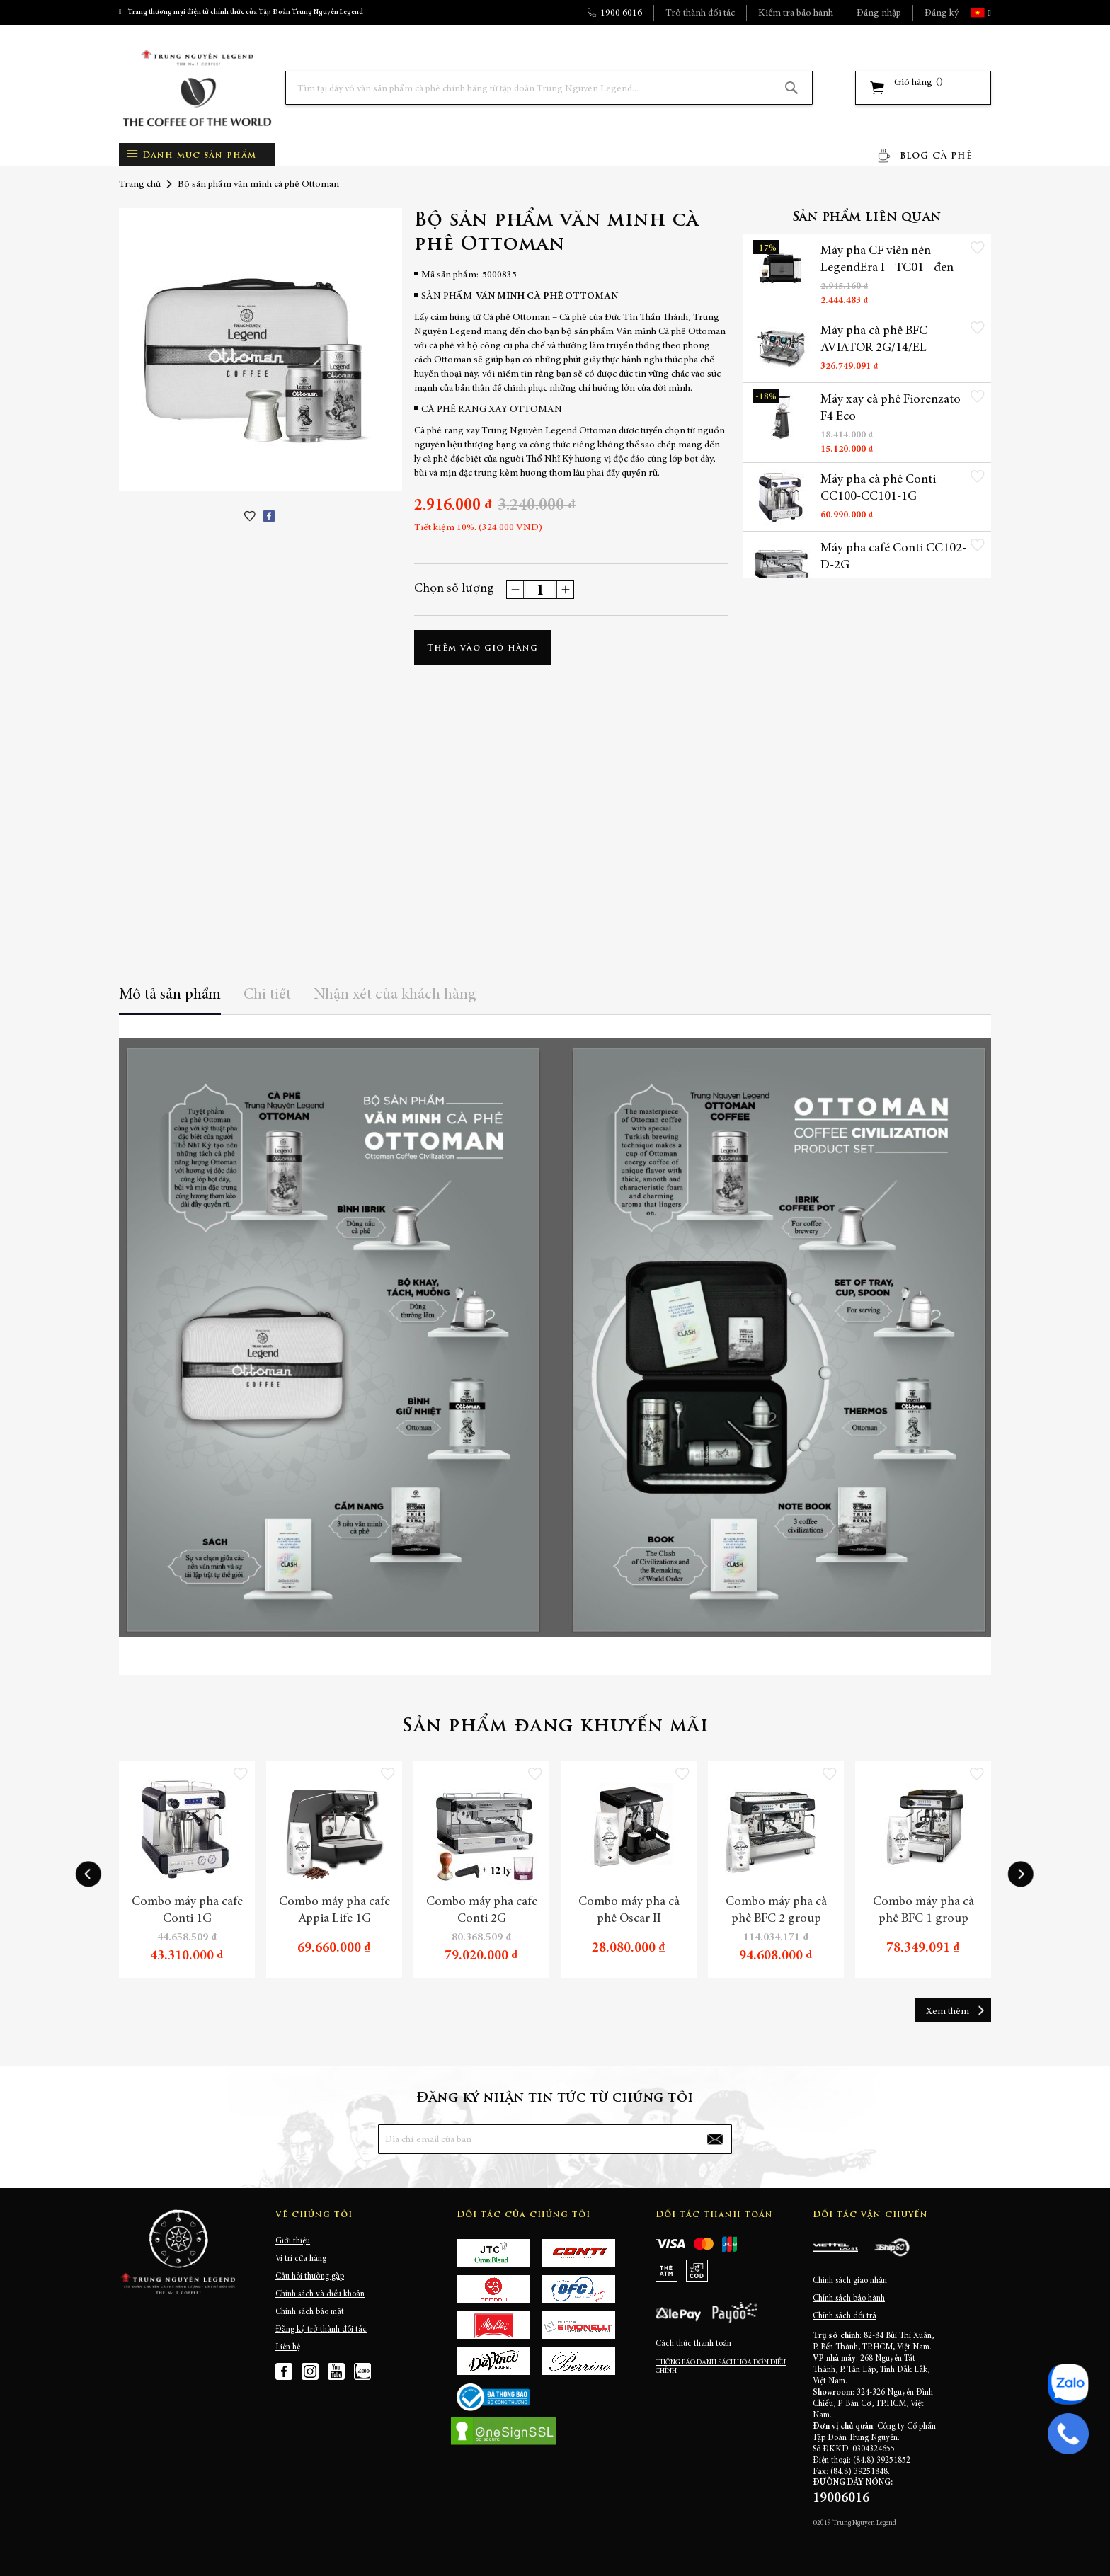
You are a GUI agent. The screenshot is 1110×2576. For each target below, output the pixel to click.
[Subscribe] (715, 2139)
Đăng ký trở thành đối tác (321, 2329)
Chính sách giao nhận (850, 2281)
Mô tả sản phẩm (170, 995)
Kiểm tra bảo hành (795, 13)
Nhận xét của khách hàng (395, 995)
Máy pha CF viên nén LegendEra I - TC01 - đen (887, 260)
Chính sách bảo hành (849, 2298)
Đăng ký (942, 13)
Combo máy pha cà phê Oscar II (629, 1910)
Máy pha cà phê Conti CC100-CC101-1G (878, 488)
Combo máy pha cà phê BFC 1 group (923, 1910)
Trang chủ (140, 185)
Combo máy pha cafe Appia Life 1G (334, 1910)
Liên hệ (287, 2347)
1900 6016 (621, 13)
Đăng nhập (879, 13)
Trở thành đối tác (700, 13)
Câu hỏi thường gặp (309, 2276)
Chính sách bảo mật (309, 2312)
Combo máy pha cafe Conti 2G (481, 1910)
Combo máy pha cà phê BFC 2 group (776, 1910)
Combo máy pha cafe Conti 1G (187, 1910)
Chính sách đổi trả (844, 2316)
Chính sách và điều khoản (320, 2294)
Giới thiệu (292, 2241)
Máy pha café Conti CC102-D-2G (893, 557)
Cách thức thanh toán (693, 2344)
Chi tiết (267, 995)
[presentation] (88, 1874)
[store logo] (197, 88)
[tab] (170, 1000)
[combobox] (549, 88)
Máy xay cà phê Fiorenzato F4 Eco (890, 408)
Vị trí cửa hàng (300, 2259)
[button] (988, 13)
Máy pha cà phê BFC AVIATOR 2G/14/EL (873, 340)
